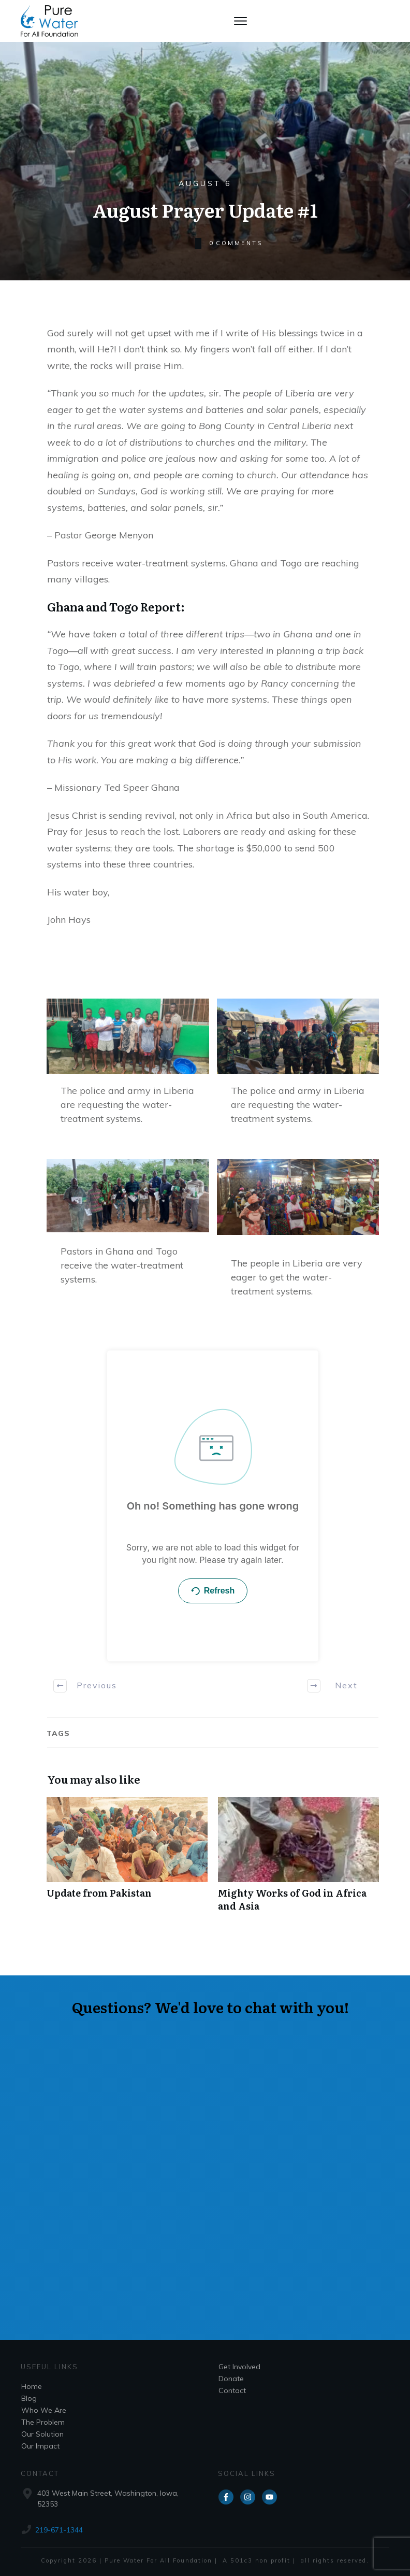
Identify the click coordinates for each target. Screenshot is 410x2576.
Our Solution (42, 2434)
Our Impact (40, 2446)
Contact (232, 2390)
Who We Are (43, 2410)
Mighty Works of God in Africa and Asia (298, 1860)
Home (31, 2386)
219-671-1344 (59, 2530)
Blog (29, 2398)
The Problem (43, 2422)
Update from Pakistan (127, 1860)
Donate (231, 2378)
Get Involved (239, 2366)
